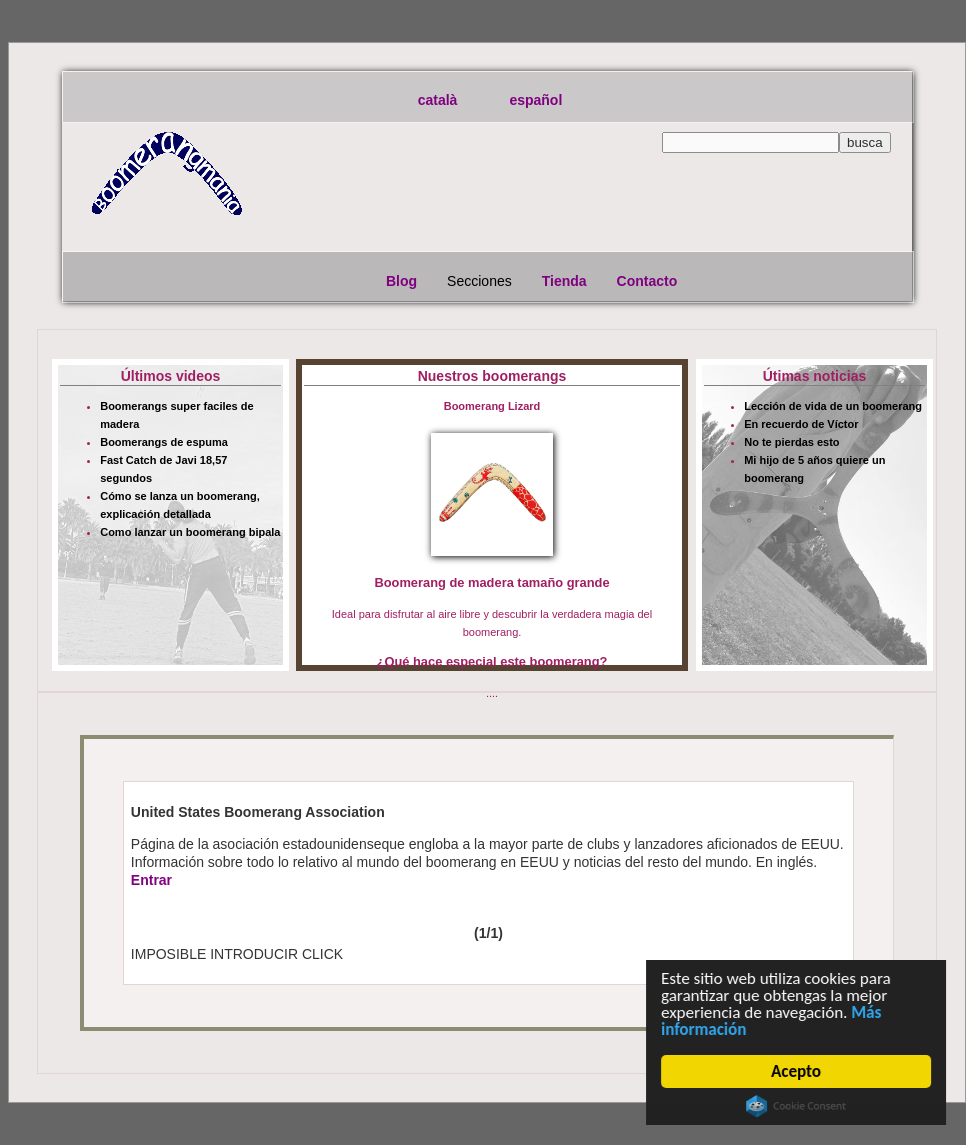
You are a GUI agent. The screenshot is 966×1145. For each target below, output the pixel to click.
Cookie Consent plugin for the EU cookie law (796, 1106)
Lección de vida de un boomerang (833, 406)
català (438, 100)
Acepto (796, 1071)
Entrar (151, 880)
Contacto (647, 281)
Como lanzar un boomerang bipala (190, 532)
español (535, 100)
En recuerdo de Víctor (801, 424)
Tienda (564, 281)
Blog (401, 281)
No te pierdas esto (791, 442)
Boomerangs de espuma (164, 442)
